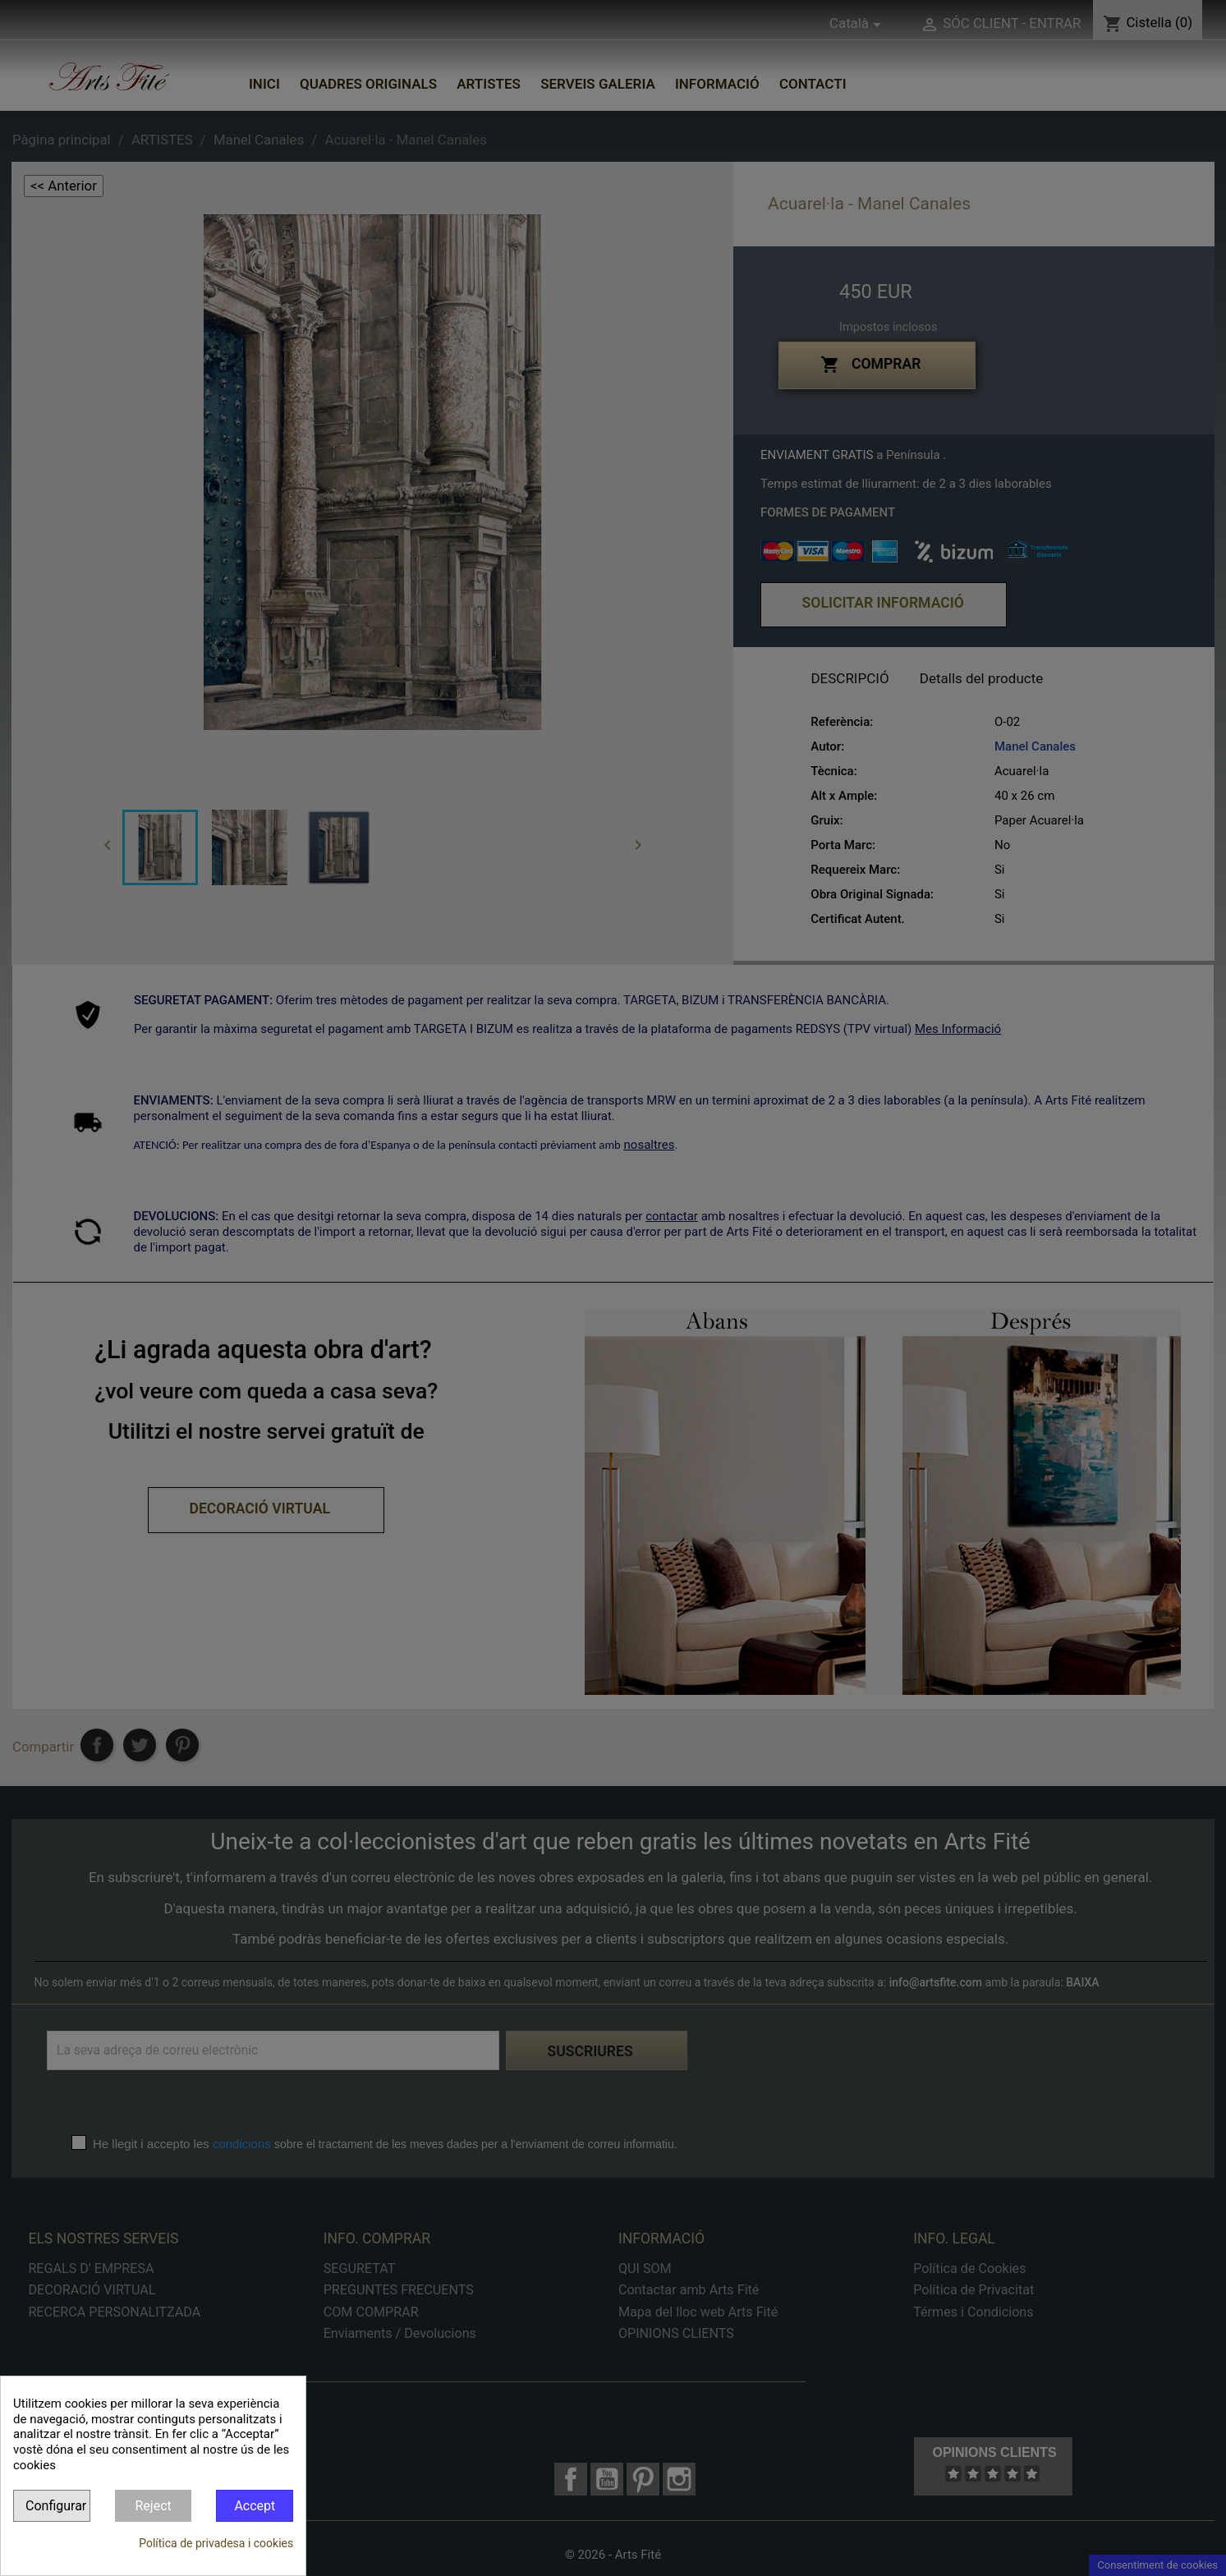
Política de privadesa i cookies (216, 2543)
